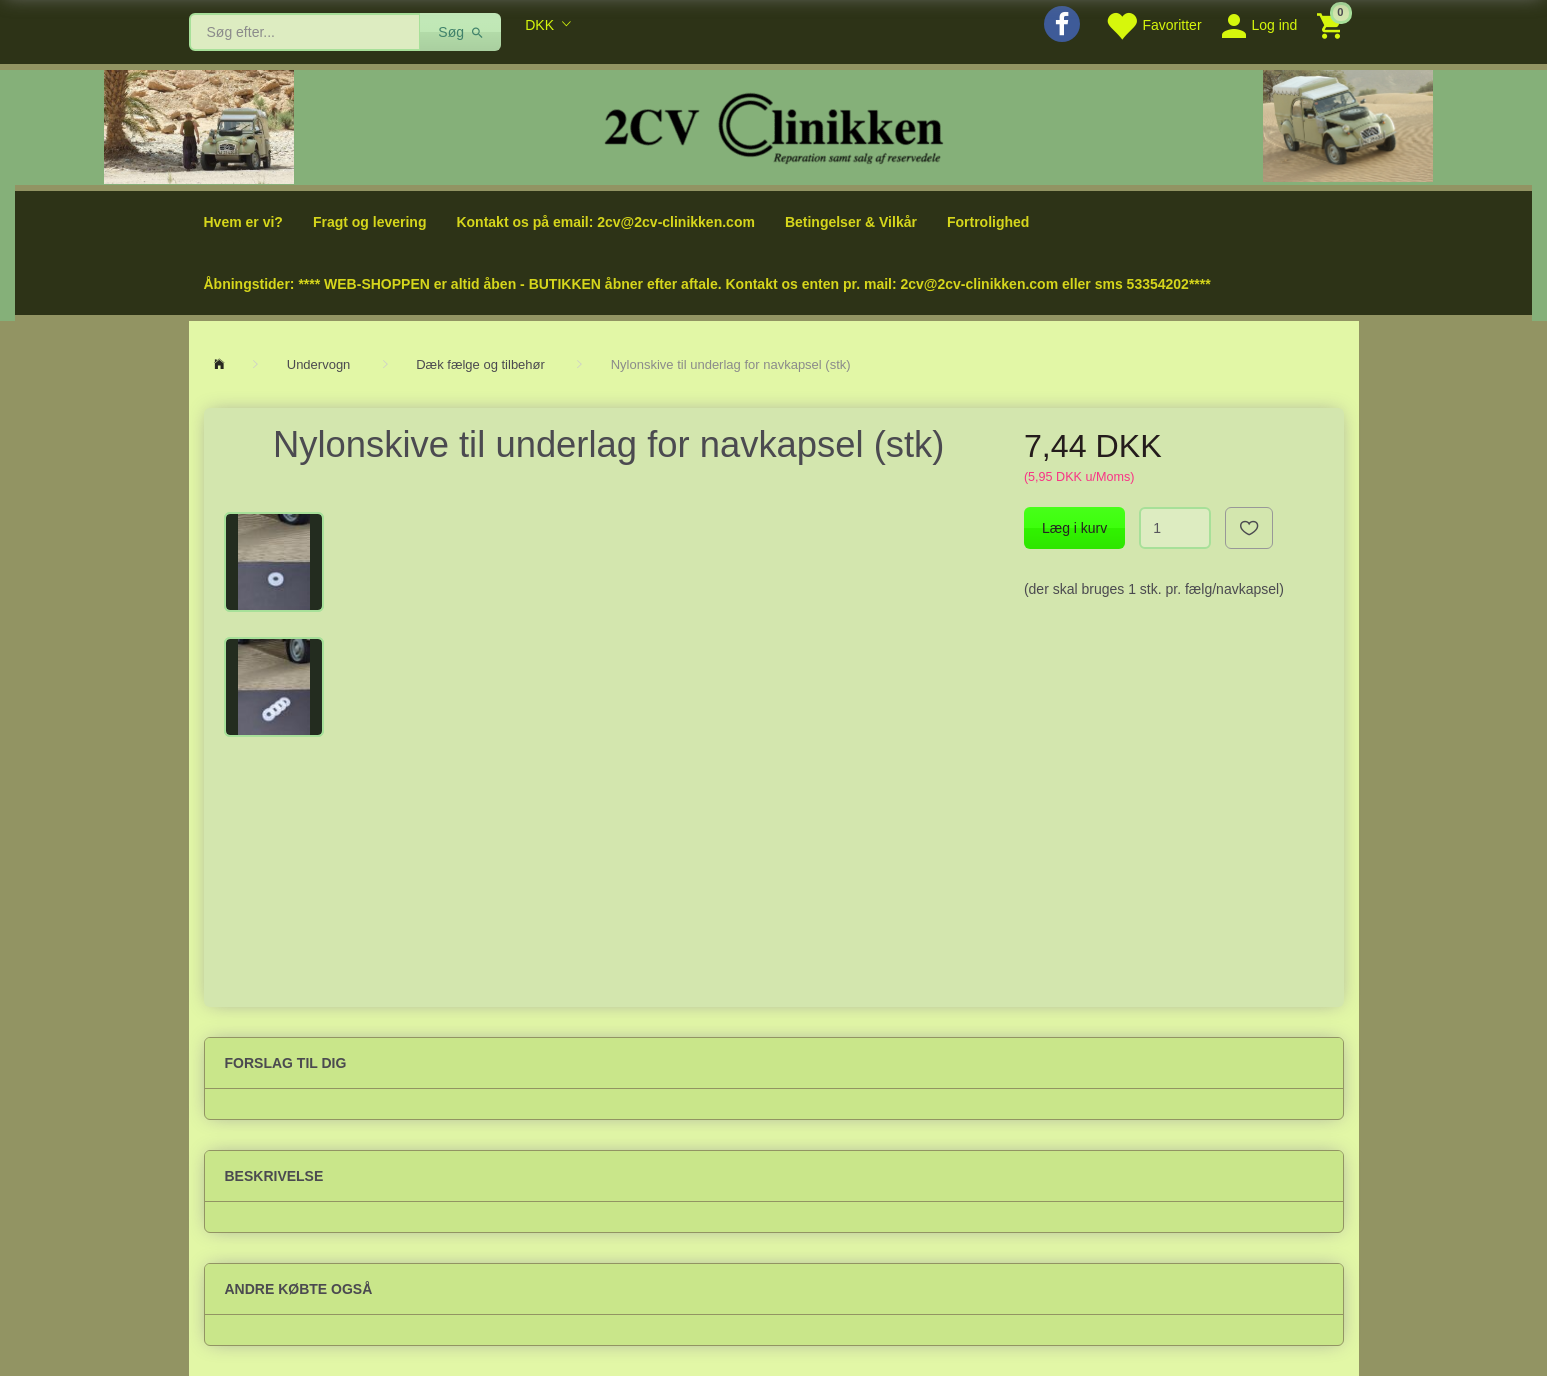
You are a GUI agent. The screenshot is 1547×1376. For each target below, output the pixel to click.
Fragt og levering (370, 222)
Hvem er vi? (243, 222)
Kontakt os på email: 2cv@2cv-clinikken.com (605, 222)
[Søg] (460, 32)
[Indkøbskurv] (1332, 24)
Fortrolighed (988, 222)
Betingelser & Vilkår (851, 222)
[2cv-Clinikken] (774, 125)
